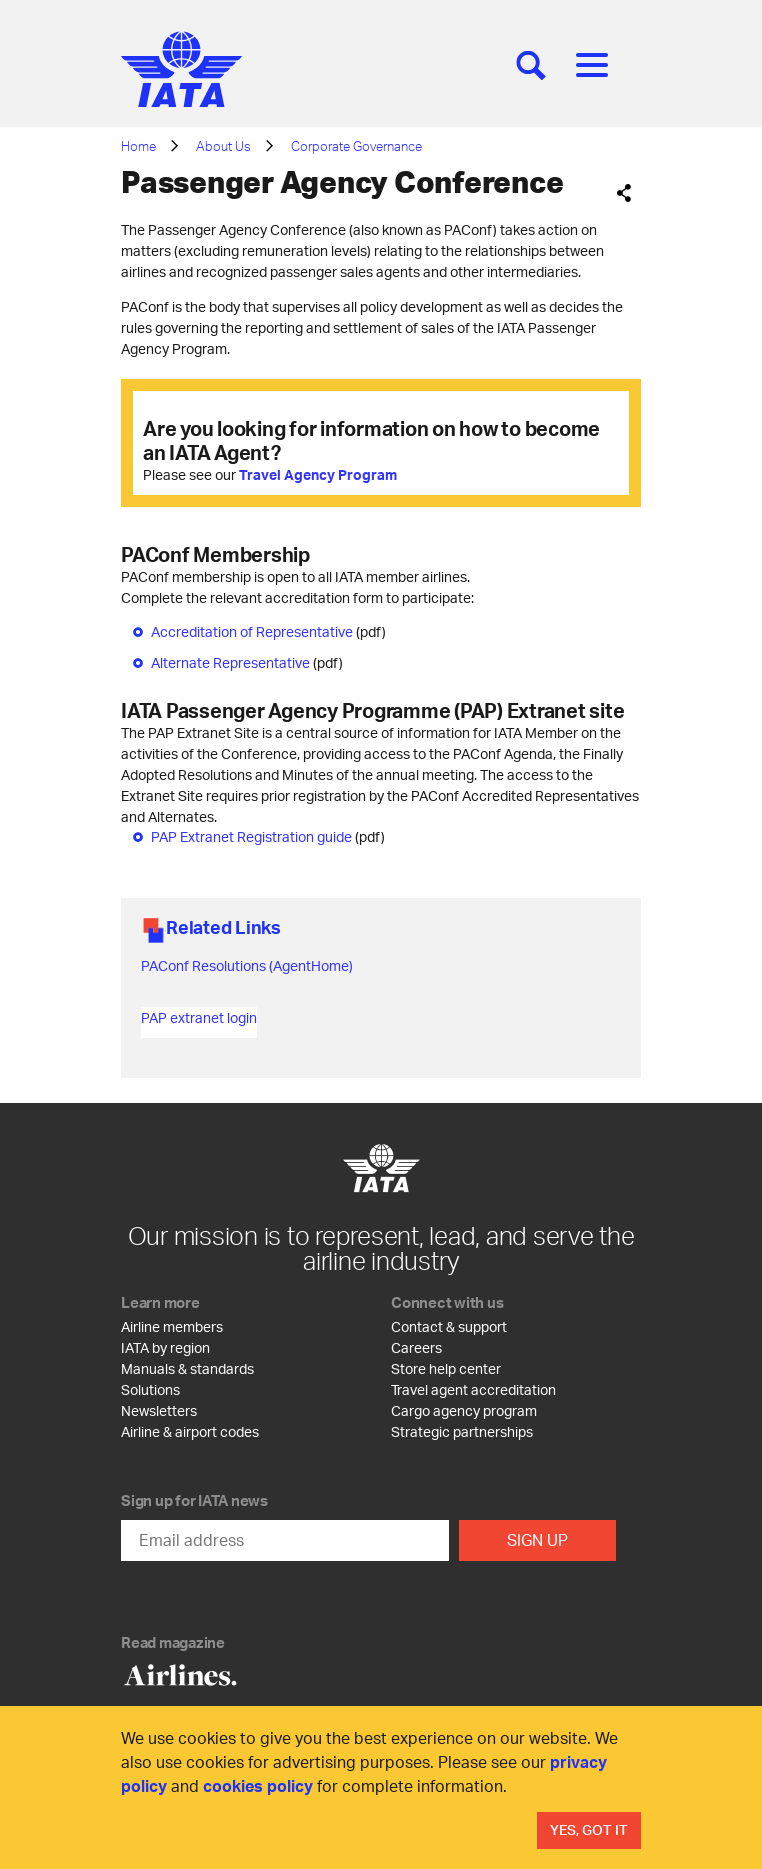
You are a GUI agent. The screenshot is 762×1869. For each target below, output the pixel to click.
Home (138, 146)
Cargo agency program (464, 1410)
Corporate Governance (356, 146)
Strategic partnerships (462, 1431)
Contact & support (449, 1326)
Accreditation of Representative (252, 631)
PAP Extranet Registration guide (251, 836)
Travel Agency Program (318, 474)
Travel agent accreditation (473, 1389)
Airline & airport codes (190, 1431)
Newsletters (159, 1410)
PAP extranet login (199, 1017)
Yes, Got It (589, 1829)
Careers (416, 1347)
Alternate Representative (230, 662)
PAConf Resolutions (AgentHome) (247, 965)
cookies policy (258, 1785)
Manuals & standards (187, 1368)
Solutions (150, 1389)
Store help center (446, 1368)
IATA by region (165, 1347)
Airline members (172, 1326)
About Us (223, 146)
